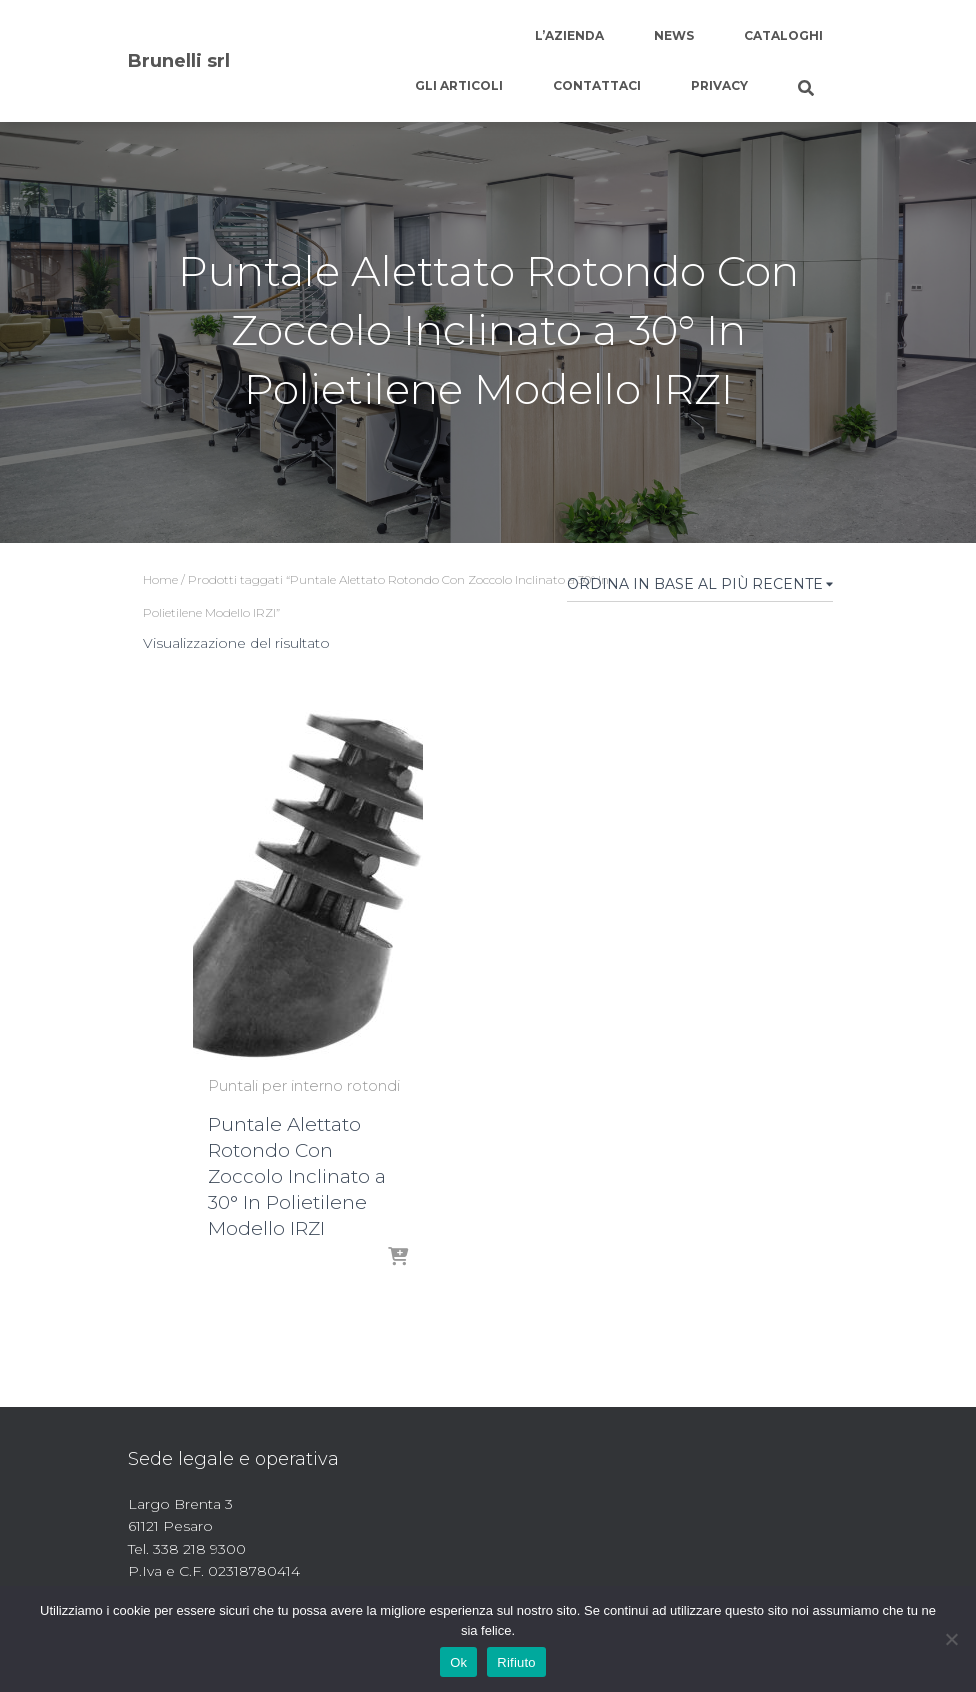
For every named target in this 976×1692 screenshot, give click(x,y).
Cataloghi (783, 35)
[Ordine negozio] (700, 588)
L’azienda (569, 35)
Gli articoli (459, 85)
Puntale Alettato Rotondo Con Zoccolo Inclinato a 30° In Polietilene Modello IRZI (297, 1176)
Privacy (719, 85)
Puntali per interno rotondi (304, 1085)
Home (160, 579)
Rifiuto (516, 1662)
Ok (458, 1662)
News (674, 35)
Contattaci (597, 85)
